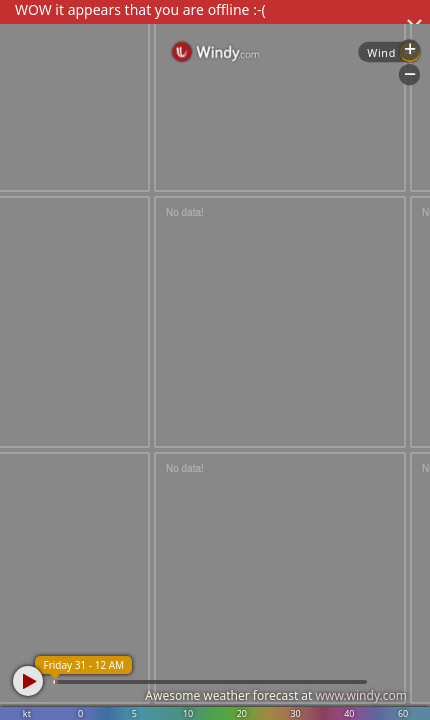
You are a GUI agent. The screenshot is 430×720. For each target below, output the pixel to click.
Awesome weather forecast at (276, 695)
